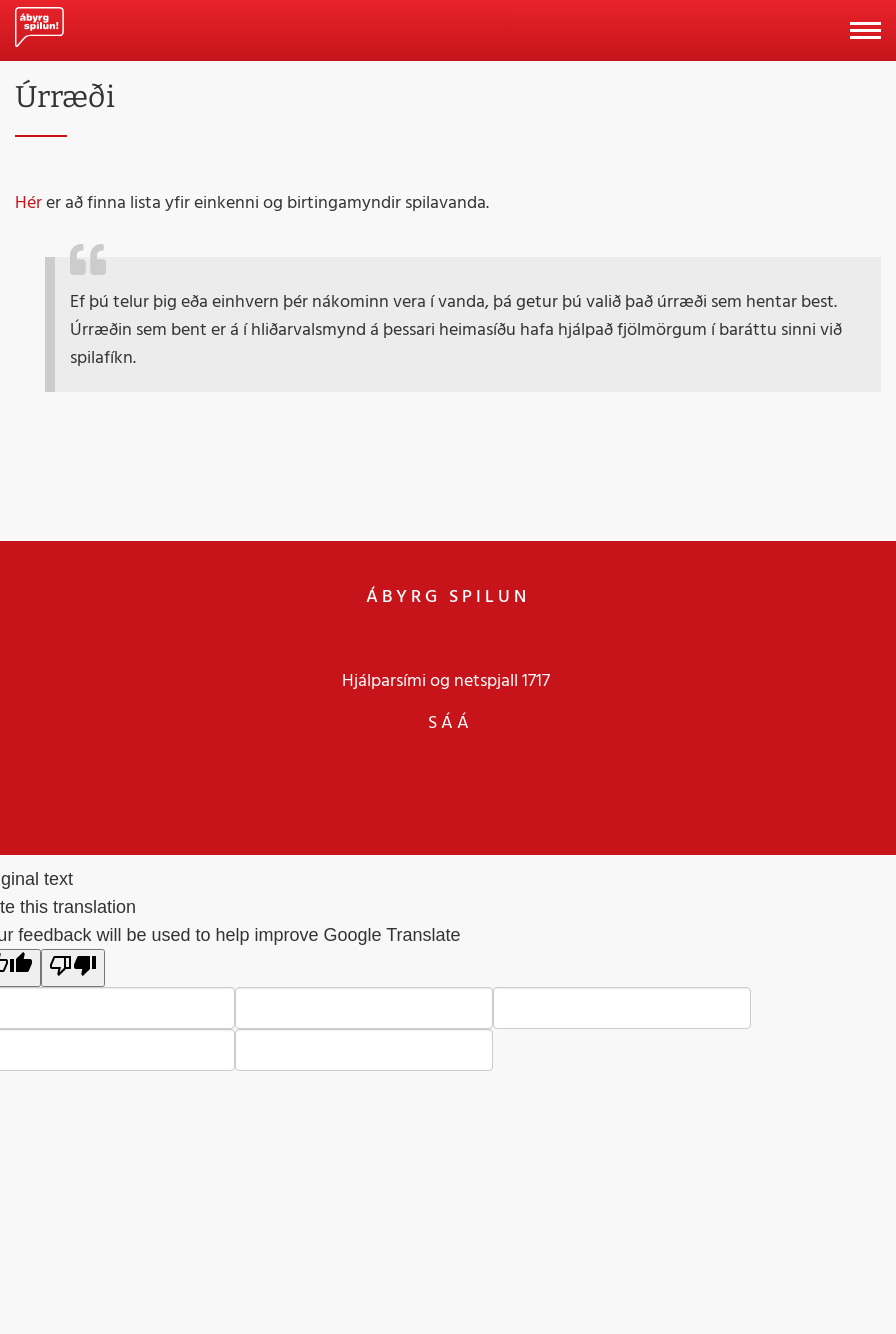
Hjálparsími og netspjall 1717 (446, 680)
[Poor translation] (73, 968)
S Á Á (448, 722)
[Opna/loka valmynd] (865, 30)
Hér (28, 202)
